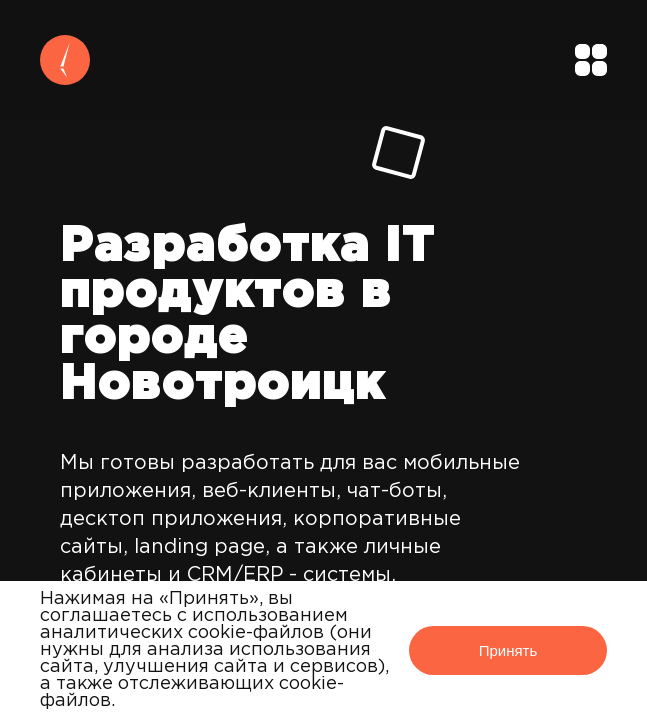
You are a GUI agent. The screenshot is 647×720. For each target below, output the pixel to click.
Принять (508, 650)
